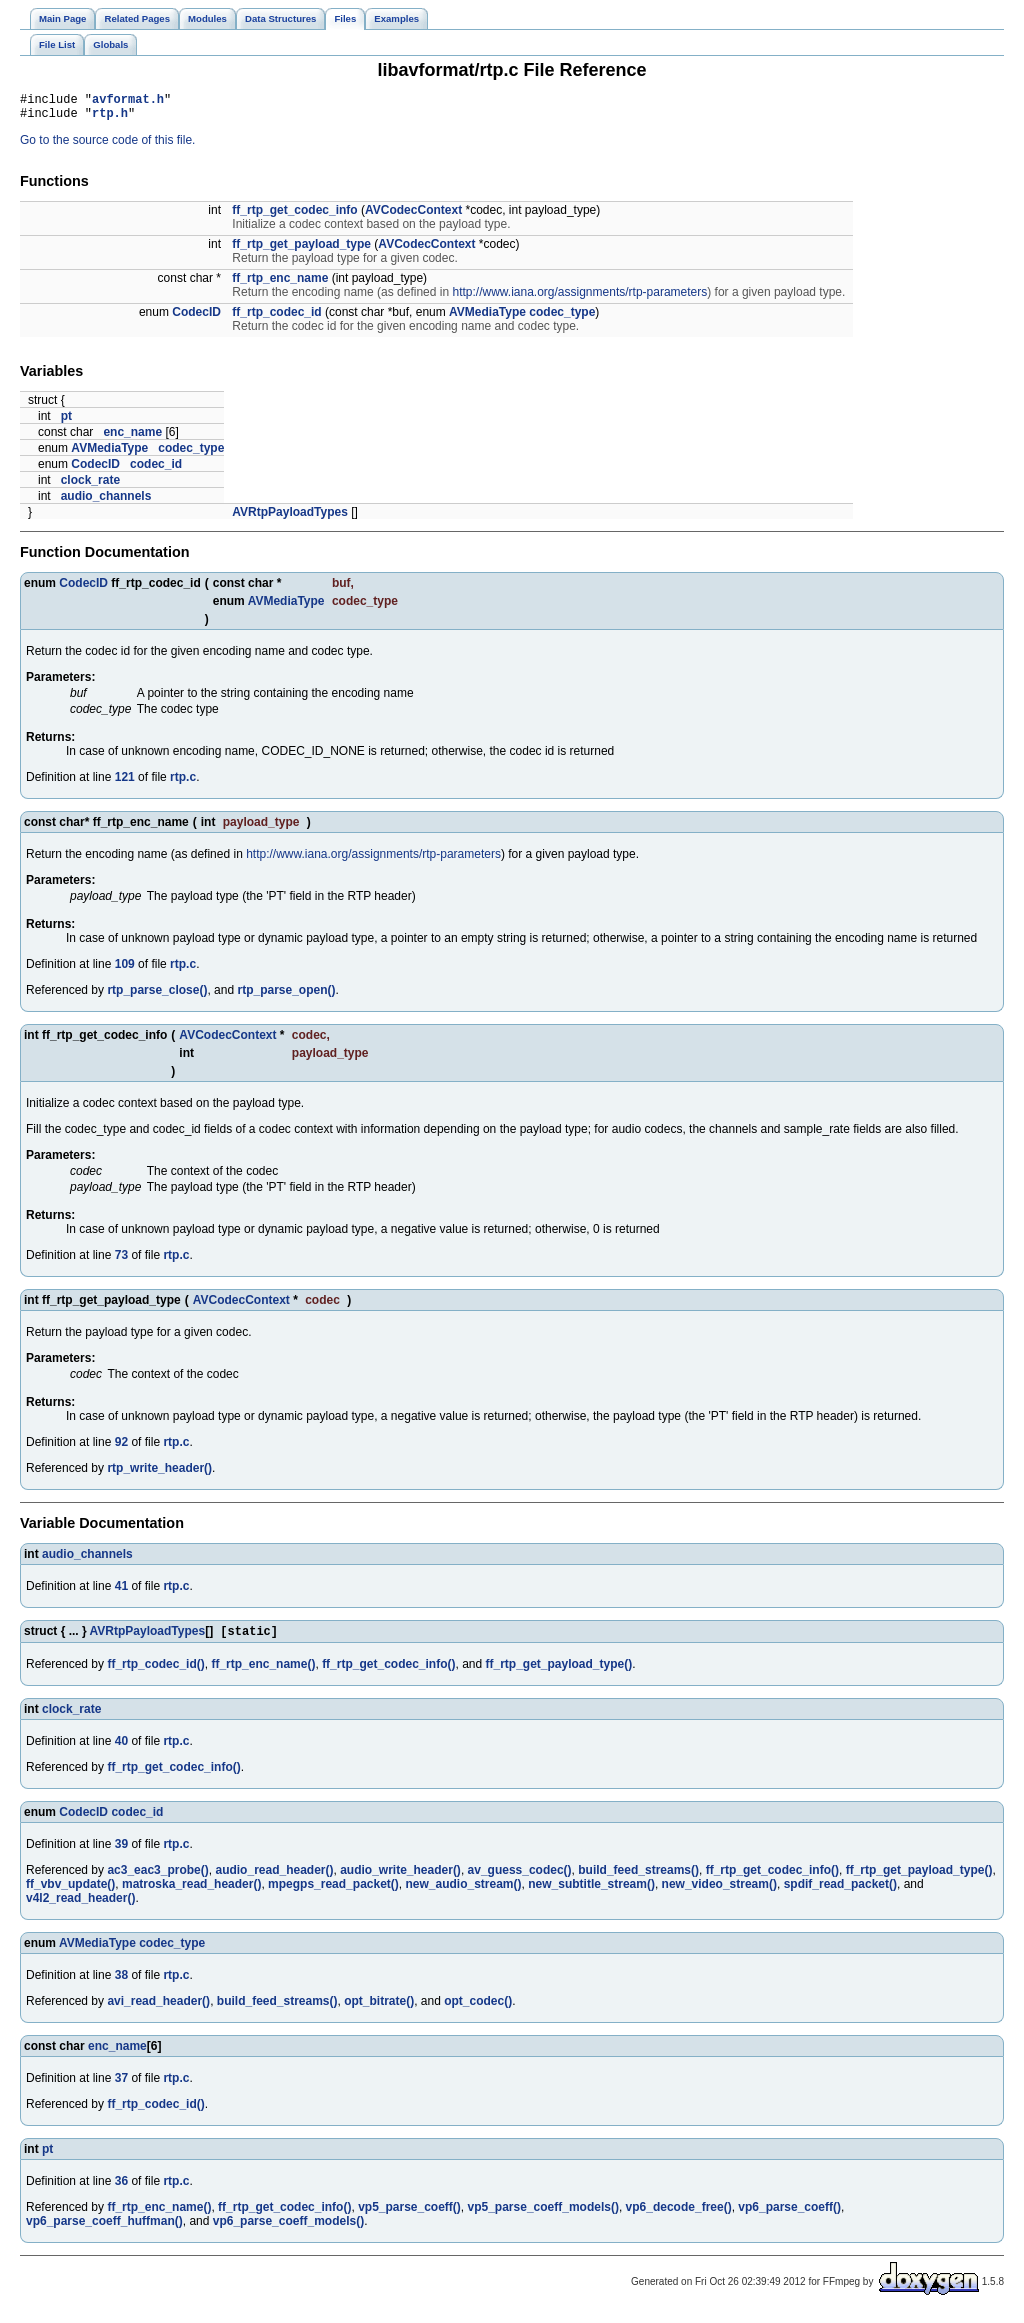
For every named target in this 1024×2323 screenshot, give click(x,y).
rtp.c (183, 783)
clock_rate (90, 486)
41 (121, 1592)
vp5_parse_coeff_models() (543, 2215)
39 (121, 1852)
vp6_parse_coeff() (789, 2215)
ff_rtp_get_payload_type (301, 250)
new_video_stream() (719, 1892)
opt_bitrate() (379, 2009)
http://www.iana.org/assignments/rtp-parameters (579, 298)
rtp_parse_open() (286, 996)
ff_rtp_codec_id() (155, 1672)
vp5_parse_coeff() (409, 2215)
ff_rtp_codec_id (276, 318)
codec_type (562, 318)
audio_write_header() (400, 1878)
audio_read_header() (274, 1878)
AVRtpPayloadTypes (290, 518)
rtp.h (110, 118)
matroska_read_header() (191, 1892)
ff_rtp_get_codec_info (294, 216)
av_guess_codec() (520, 1878)
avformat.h (128, 101)
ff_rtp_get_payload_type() (559, 1672)
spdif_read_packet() (840, 1892)
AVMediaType (487, 318)
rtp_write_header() (159, 1474)
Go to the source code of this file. (107, 146)
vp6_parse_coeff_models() (288, 2229)
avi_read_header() (158, 2009)
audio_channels (106, 502)
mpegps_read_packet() (333, 1892)
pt (66, 422)
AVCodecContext (413, 216)
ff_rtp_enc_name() (263, 1672)
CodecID (196, 318)
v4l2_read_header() (80, 1906)
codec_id (156, 470)
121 (125, 783)
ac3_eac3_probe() (157, 1878)
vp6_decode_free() (679, 2215)
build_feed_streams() (638, 1878)
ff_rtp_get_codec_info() (388, 1672)
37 (121, 2086)
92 (121, 1448)
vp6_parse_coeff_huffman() (104, 2229)
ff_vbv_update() (70, 1892)
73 (121, 1261)
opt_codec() (478, 2009)
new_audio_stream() (463, 1892)
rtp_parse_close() (157, 996)
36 (121, 2189)
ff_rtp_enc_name (280, 284)
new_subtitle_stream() (591, 1892)
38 (121, 1983)
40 (121, 1749)
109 (125, 970)
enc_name (132, 438)
